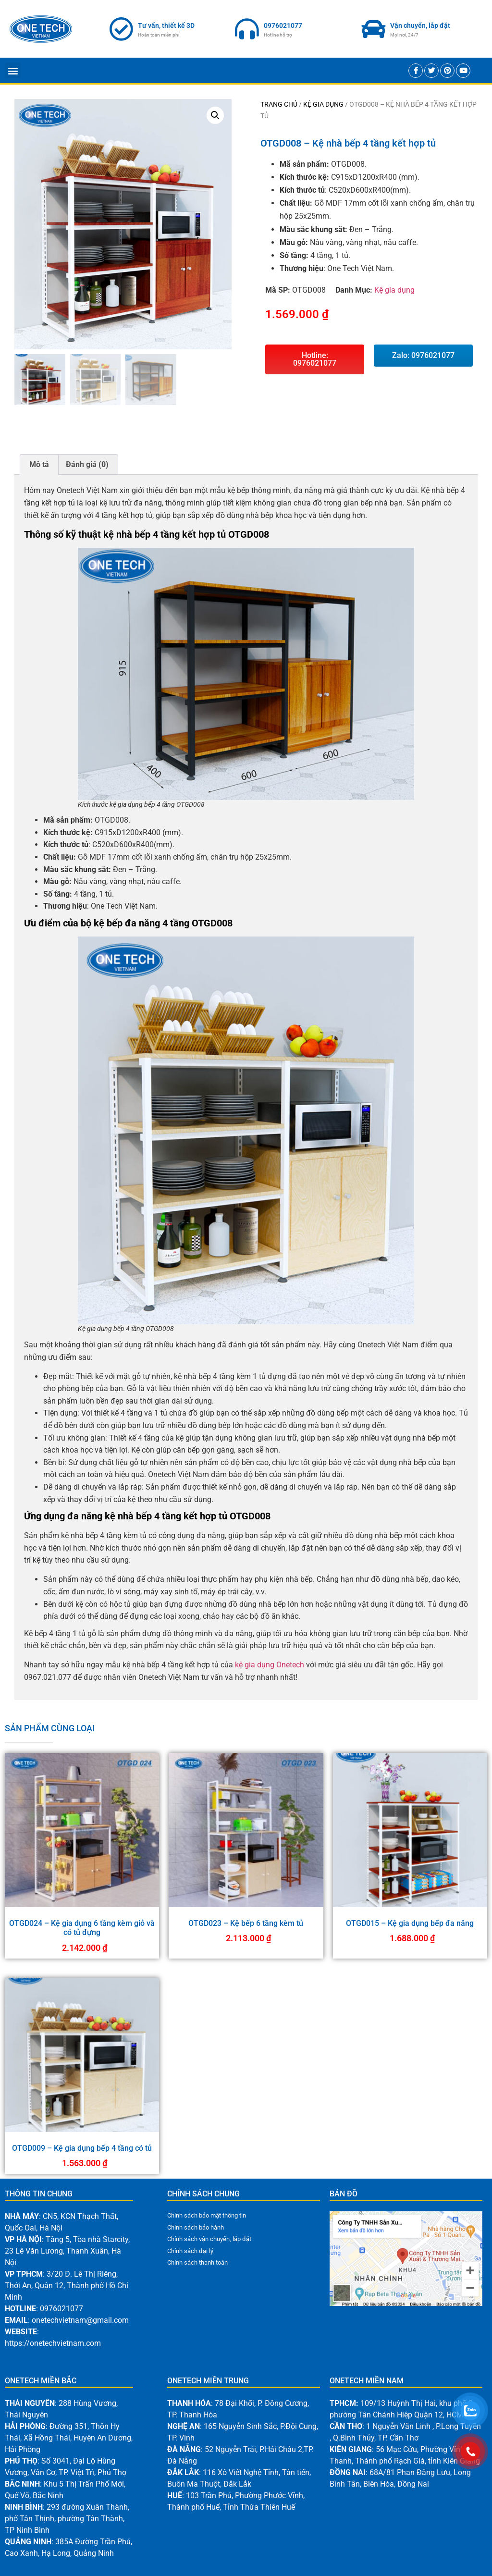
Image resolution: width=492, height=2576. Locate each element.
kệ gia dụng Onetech (269, 1664)
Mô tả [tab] (39, 464)
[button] (13, 70)
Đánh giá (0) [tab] (87, 464)
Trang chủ (278, 104)
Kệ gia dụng (323, 104)
